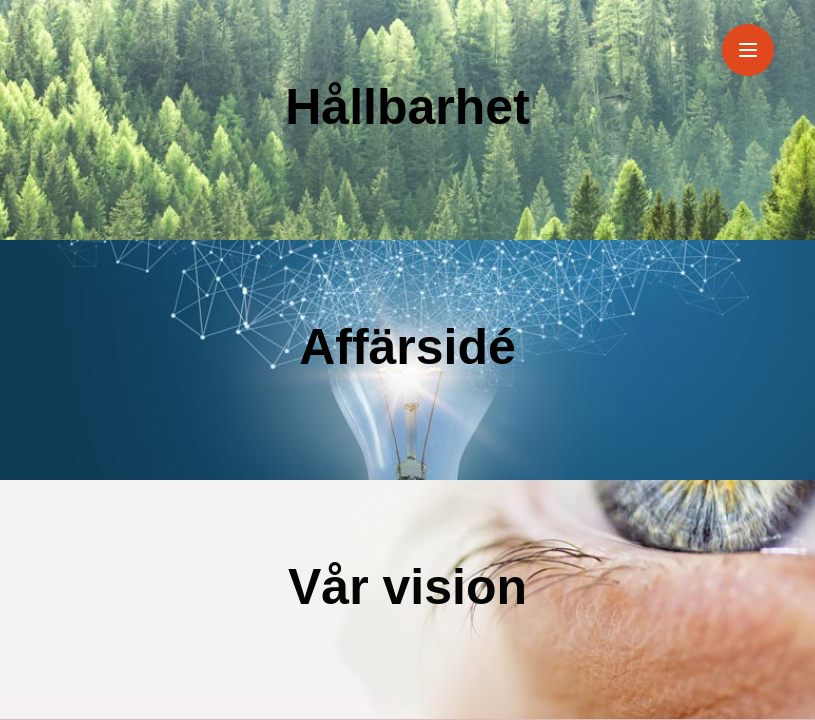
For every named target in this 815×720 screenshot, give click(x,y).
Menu (756, 37)
